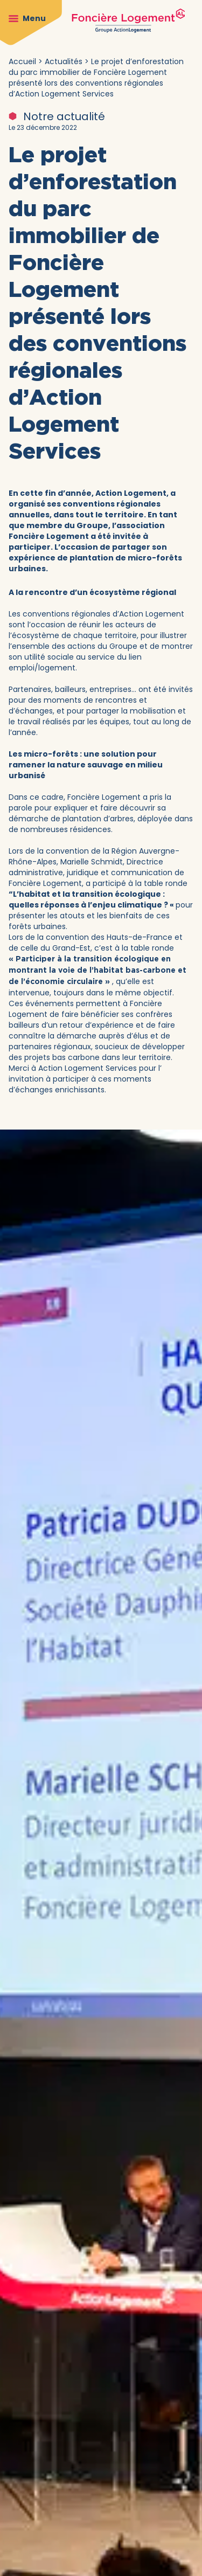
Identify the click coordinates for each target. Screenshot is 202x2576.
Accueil (22, 61)
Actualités (63, 61)
